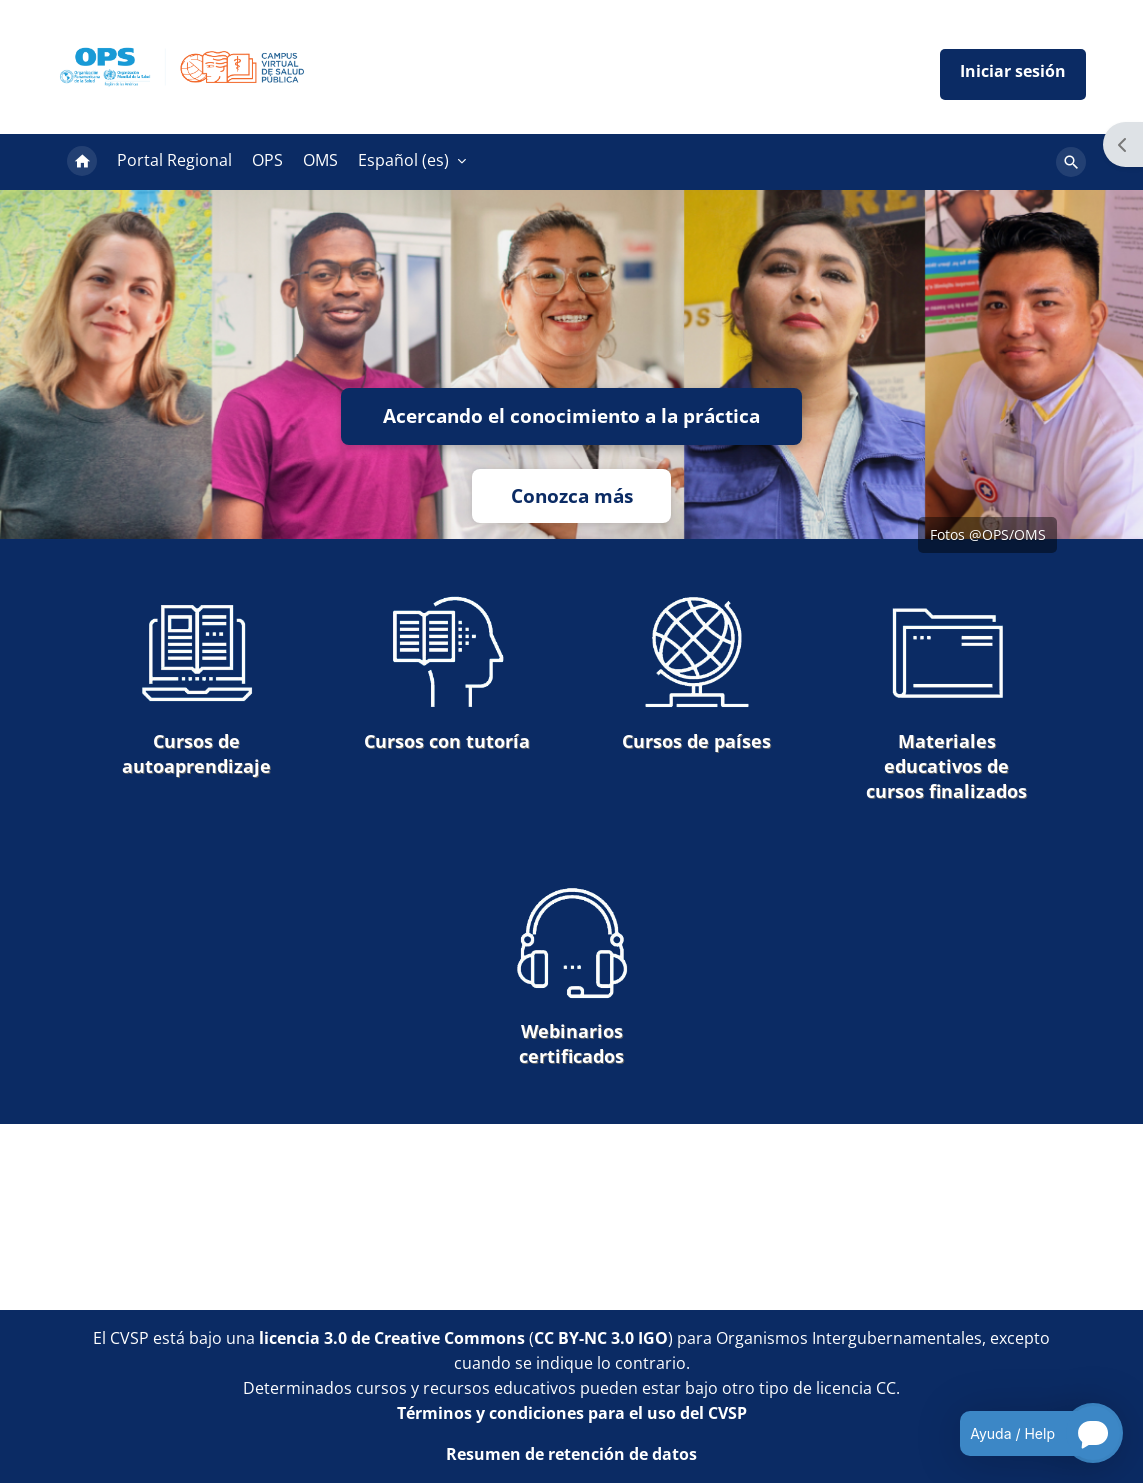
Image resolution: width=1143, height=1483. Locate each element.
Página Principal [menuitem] (82, 162)
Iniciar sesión (1013, 74)
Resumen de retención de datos (571, 1454)
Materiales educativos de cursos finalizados (946, 698)
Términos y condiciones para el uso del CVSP (572, 1413)
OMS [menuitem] (320, 160)
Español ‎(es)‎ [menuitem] (403, 160)
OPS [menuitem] (267, 160)
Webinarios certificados (572, 976)
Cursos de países (696, 673)
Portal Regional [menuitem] (174, 160)
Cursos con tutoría (447, 673)
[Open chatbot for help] (1026, 1433)
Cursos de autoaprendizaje (196, 686)
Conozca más (572, 495)
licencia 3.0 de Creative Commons (392, 1338)
